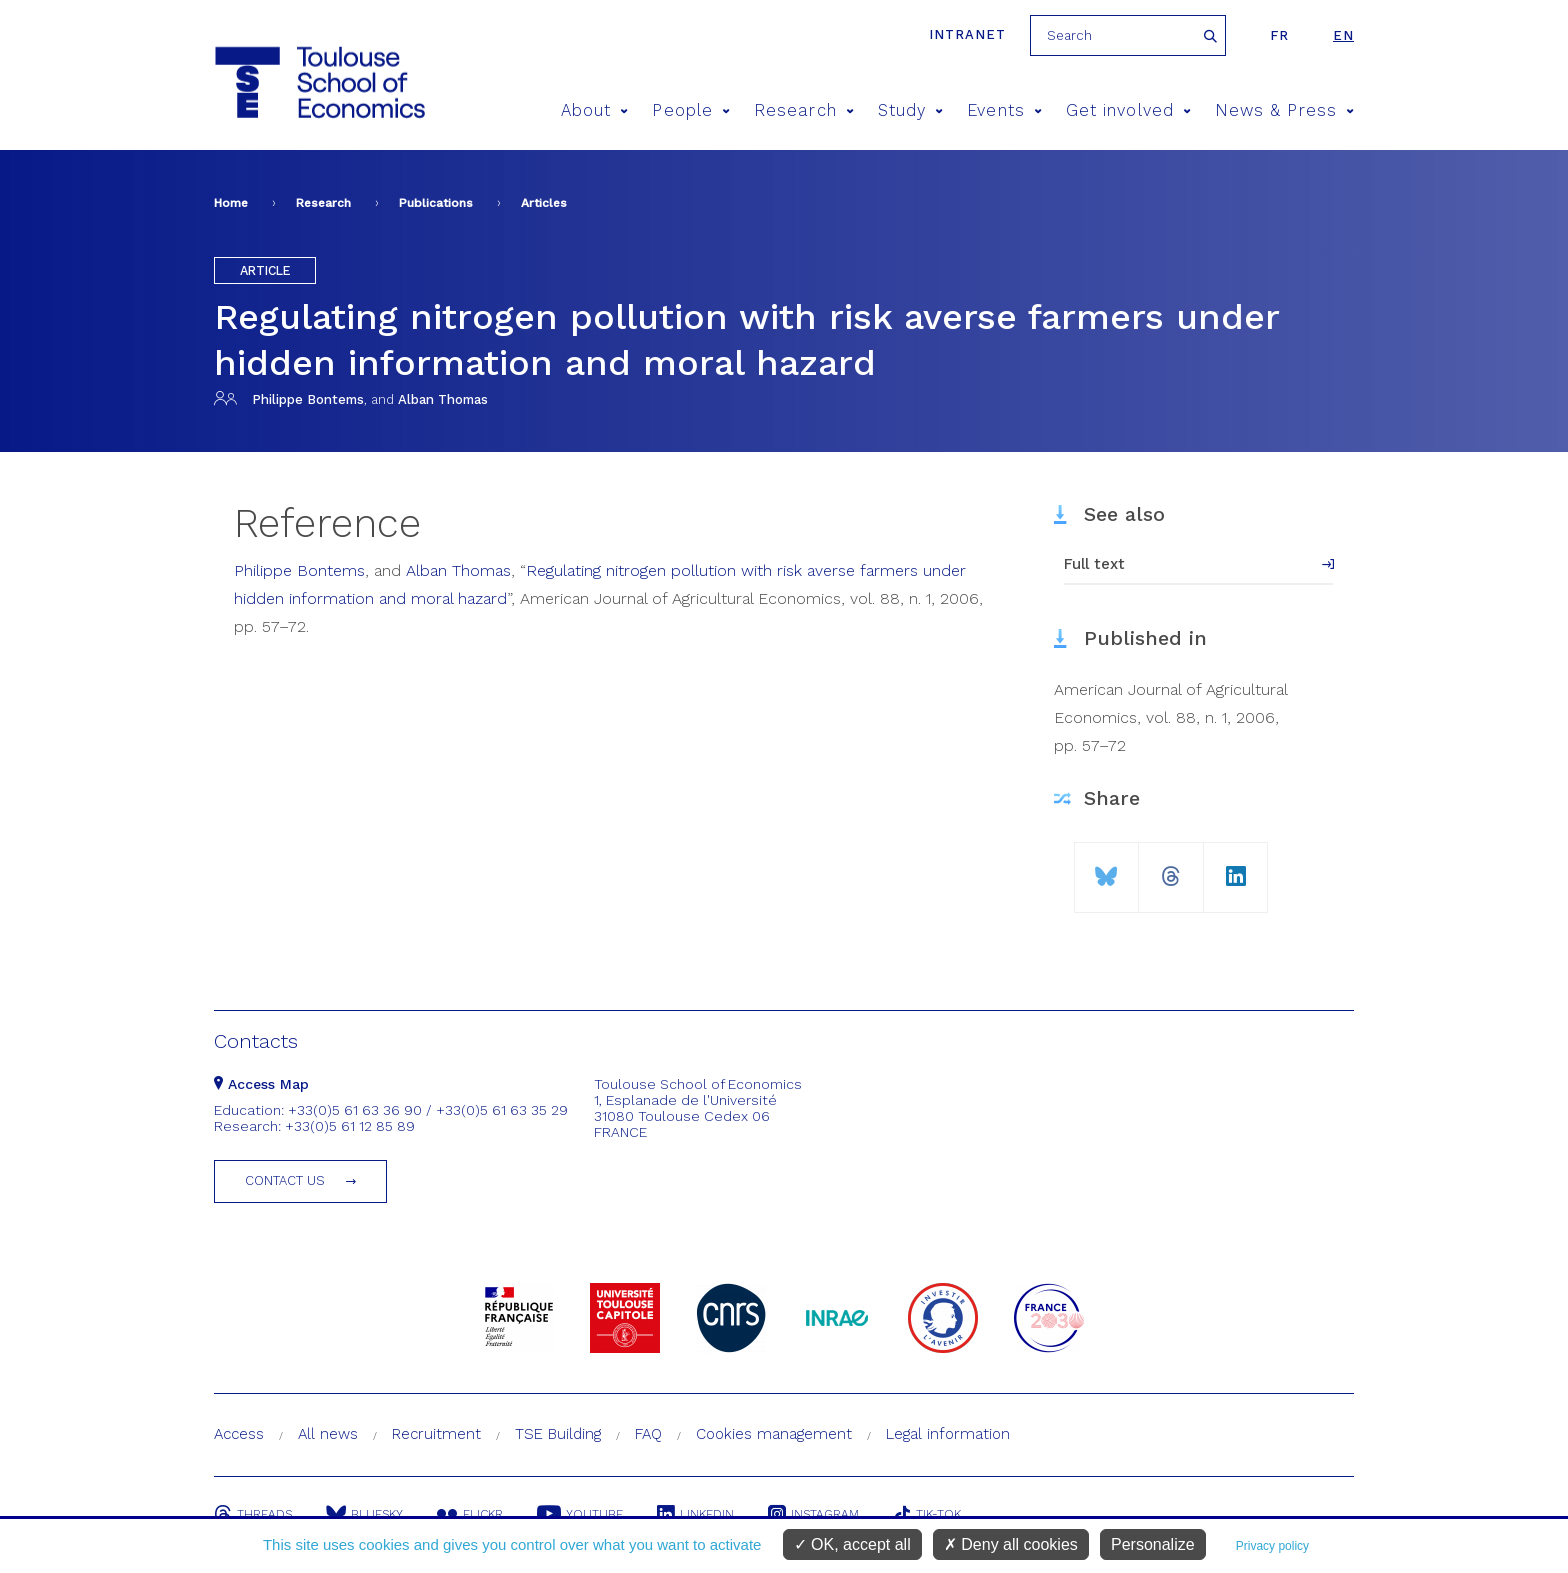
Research (804, 110)
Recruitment (436, 1434)
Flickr (470, 1514)
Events (1004, 110)
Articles (544, 203)
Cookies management (774, 1434)
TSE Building (558, 1434)
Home (231, 203)
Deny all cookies (1011, 1544)
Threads (253, 1514)
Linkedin (695, 1514)
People (691, 110)
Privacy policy (1272, 1546)
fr (1279, 35)
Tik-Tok (927, 1514)
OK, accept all (852, 1544)
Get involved (1128, 110)
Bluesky (364, 1514)
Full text (1094, 564)
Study (911, 110)
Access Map (261, 1084)
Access (239, 1434)
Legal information (948, 1434)
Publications (436, 203)
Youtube (580, 1514)
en (1343, 35)
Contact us (285, 1180)
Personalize (1153, 1544)
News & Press (1284, 110)
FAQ (648, 1434)
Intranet (967, 34)
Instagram (813, 1514)
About (595, 110)
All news (328, 1434)
